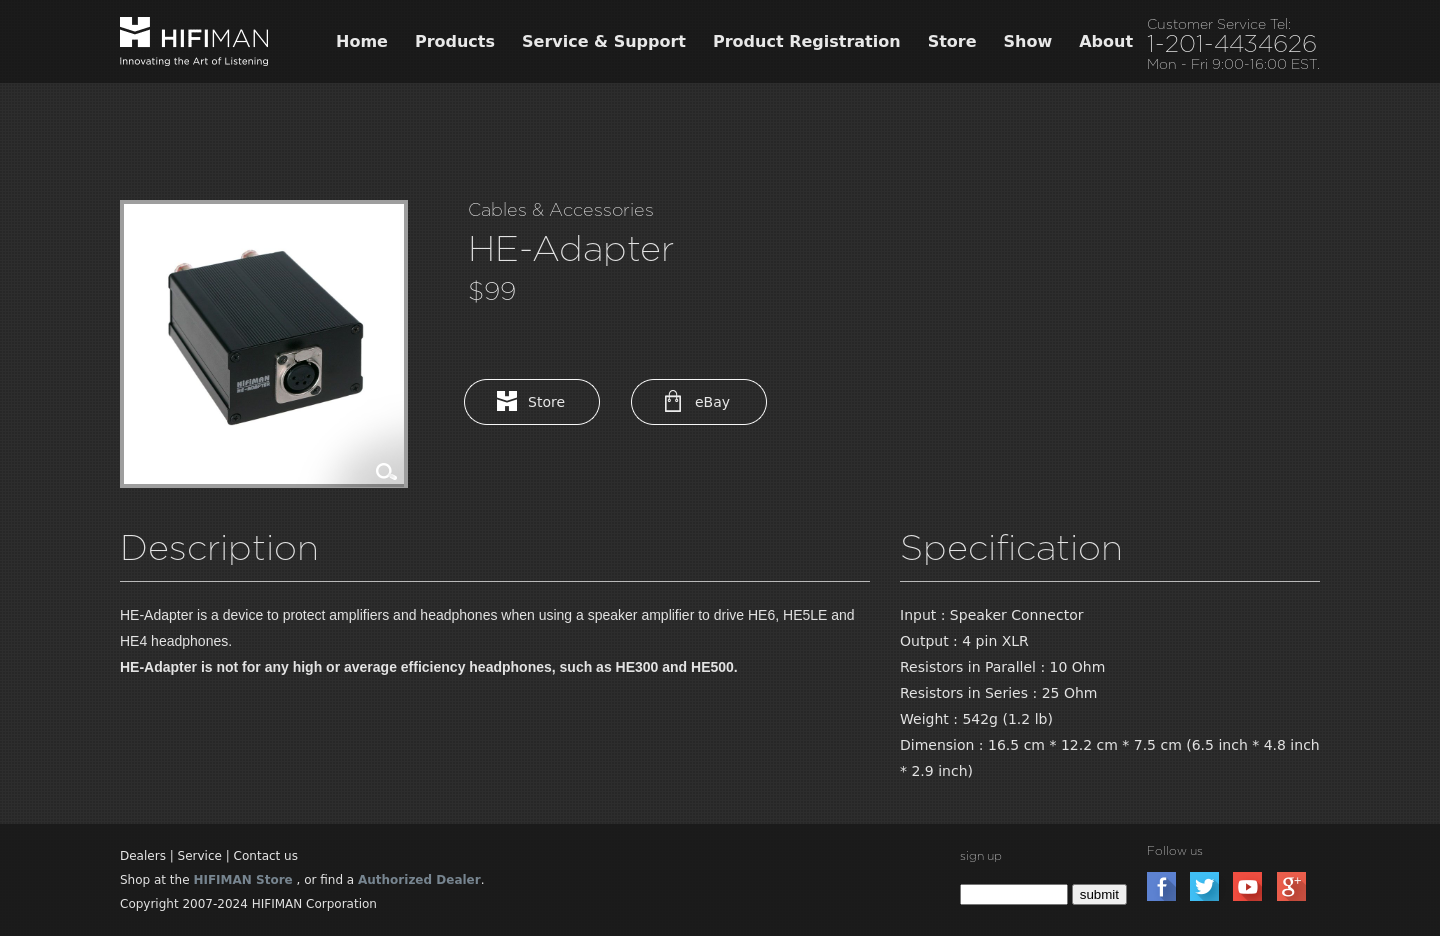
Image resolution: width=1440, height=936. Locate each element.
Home (362, 41)
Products (455, 41)
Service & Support (604, 41)
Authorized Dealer (419, 880)
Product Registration (807, 41)
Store (952, 41)
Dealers (143, 856)
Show (1028, 41)
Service (200, 856)
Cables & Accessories (561, 209)
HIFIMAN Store (242, 880)
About (1106, 41)
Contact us (266, 856)
